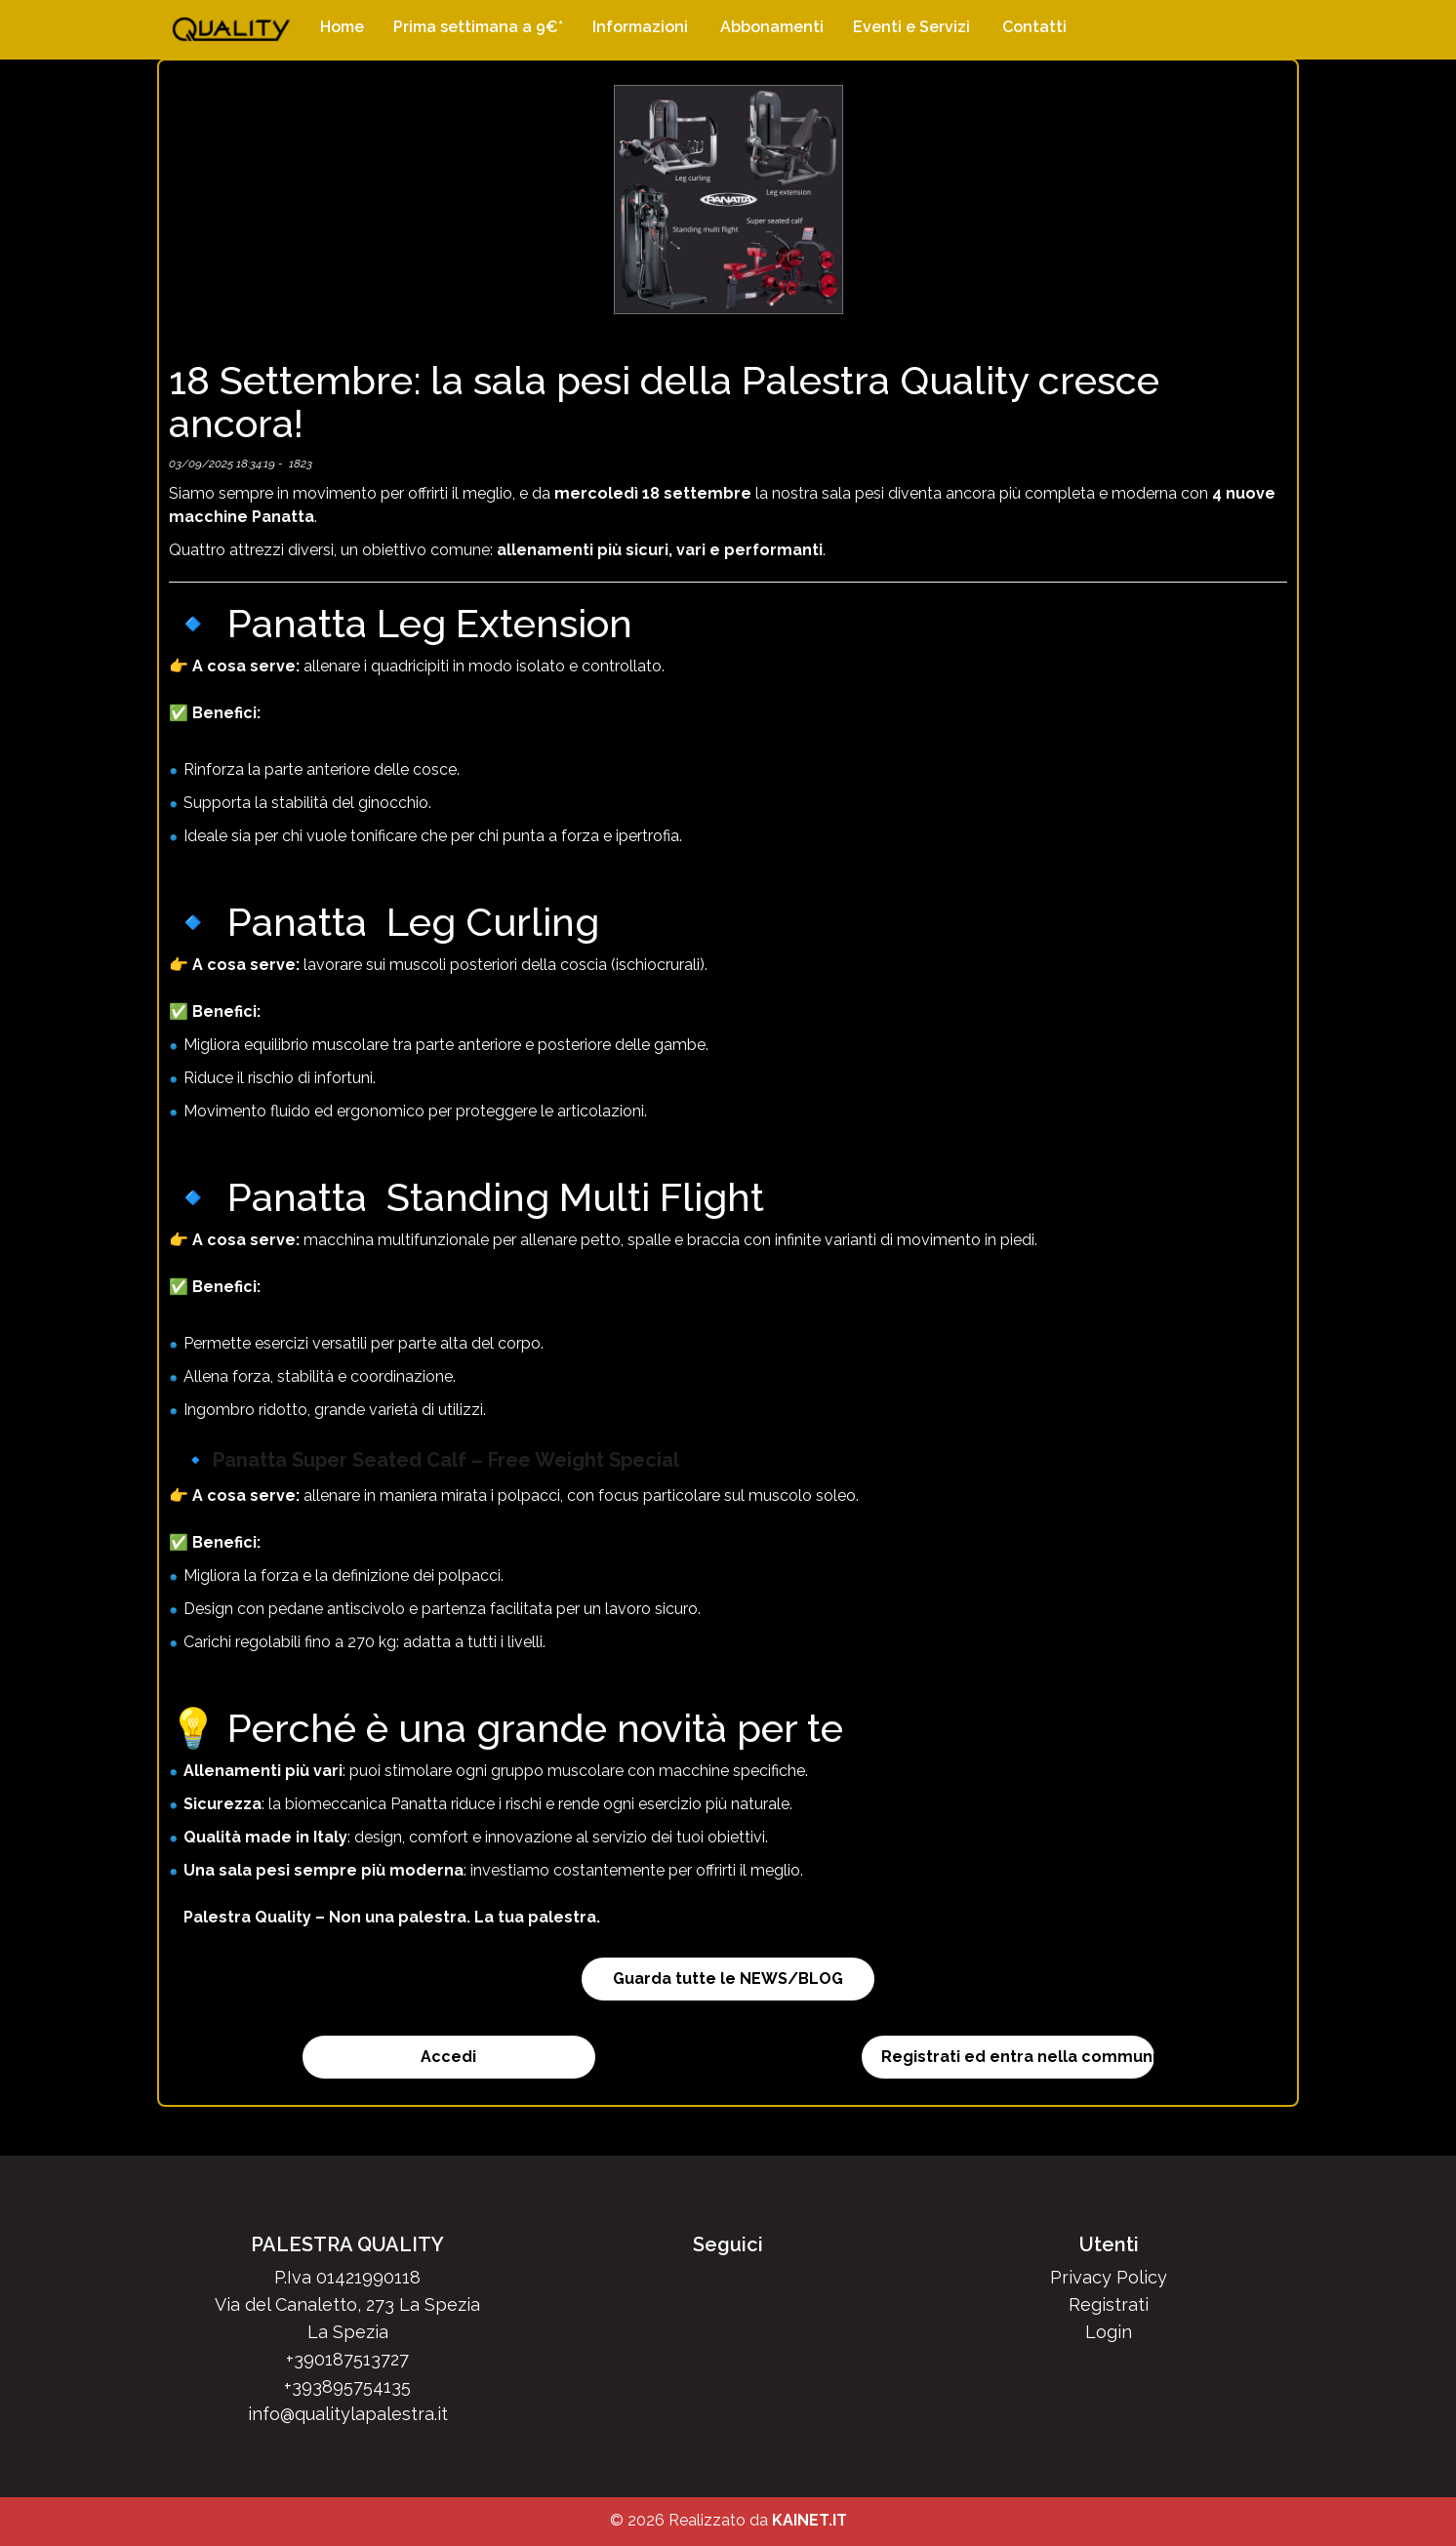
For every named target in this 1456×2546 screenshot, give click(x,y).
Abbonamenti (772, 27)
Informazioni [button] (640, 27)
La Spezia (347, 2332)
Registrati (1109, 2304)
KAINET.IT (809, 2520)
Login (1108, 2332)
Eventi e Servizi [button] (911, 27)
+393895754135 (347, 2386)
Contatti (1034, 27)
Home (342, 27)
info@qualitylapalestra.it (348, 2414)
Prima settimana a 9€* (478, 27)
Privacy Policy (1108, 2277)
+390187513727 (347, 2359)
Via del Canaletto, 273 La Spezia (347, 2304)
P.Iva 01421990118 (347, 2277)
